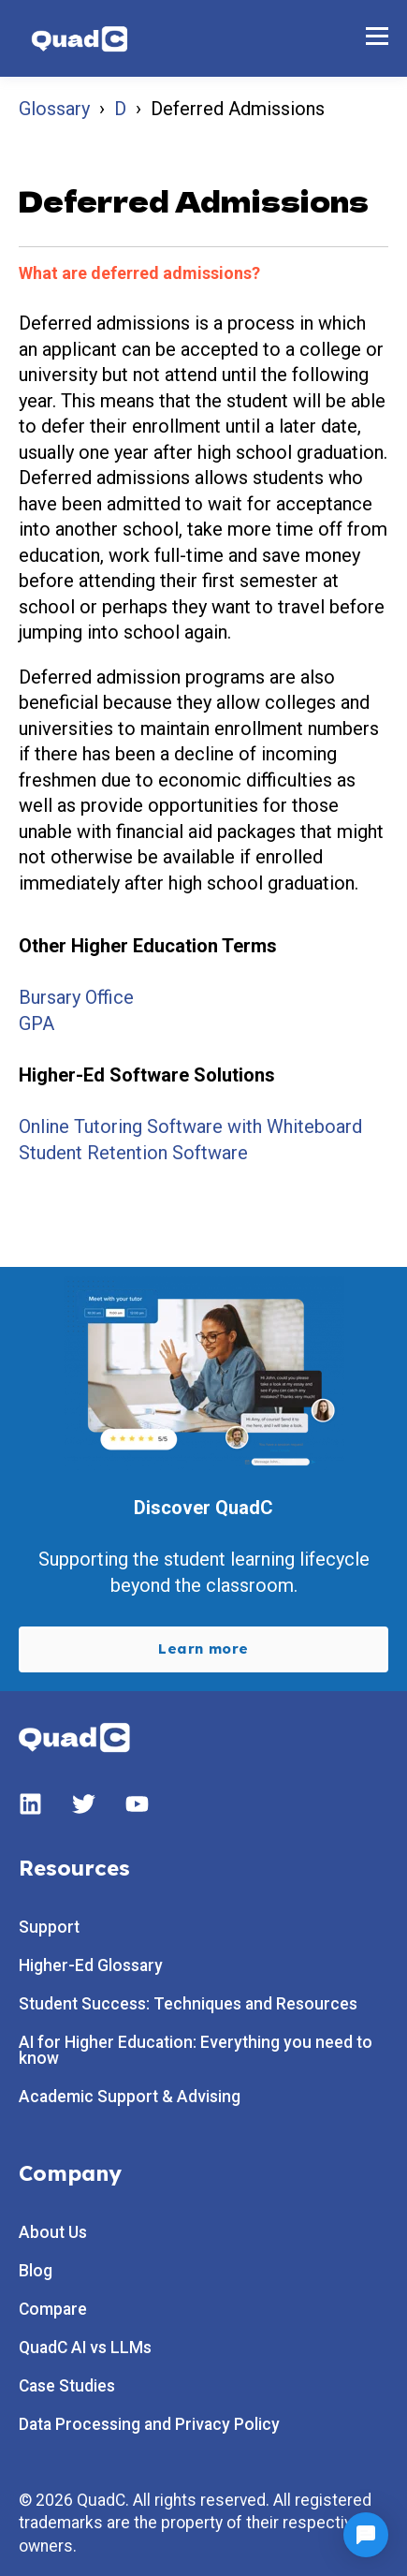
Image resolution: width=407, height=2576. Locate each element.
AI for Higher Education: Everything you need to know (195, 2051)
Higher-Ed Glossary (91, 1966)
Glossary (54, 108)
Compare (53, 2310)
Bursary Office (76, 997)
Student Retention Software (133, 1152)
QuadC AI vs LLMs (85, 2348)
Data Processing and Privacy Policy (149, 2425)
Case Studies (67, 2386)
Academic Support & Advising (129, 2097)
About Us (53, 2233)
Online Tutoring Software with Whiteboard (190, 1126)
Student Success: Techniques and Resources (188, 2004)
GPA (36, 1023)
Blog (35, 2271)
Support (49, 1928)
